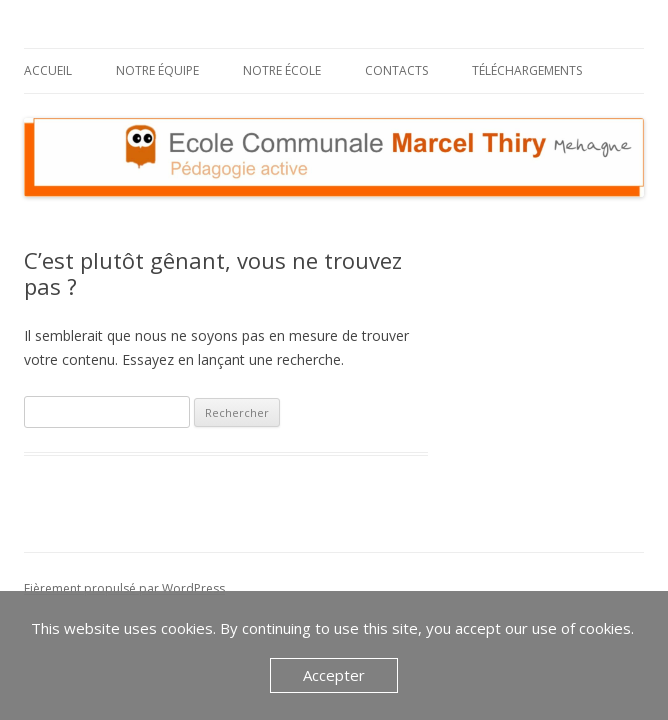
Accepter (334, 675)
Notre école (282, 70)
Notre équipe (157, 70)
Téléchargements (527, 70)
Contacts (396, 70)
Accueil (48, 70)
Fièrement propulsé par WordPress (124, 588)
